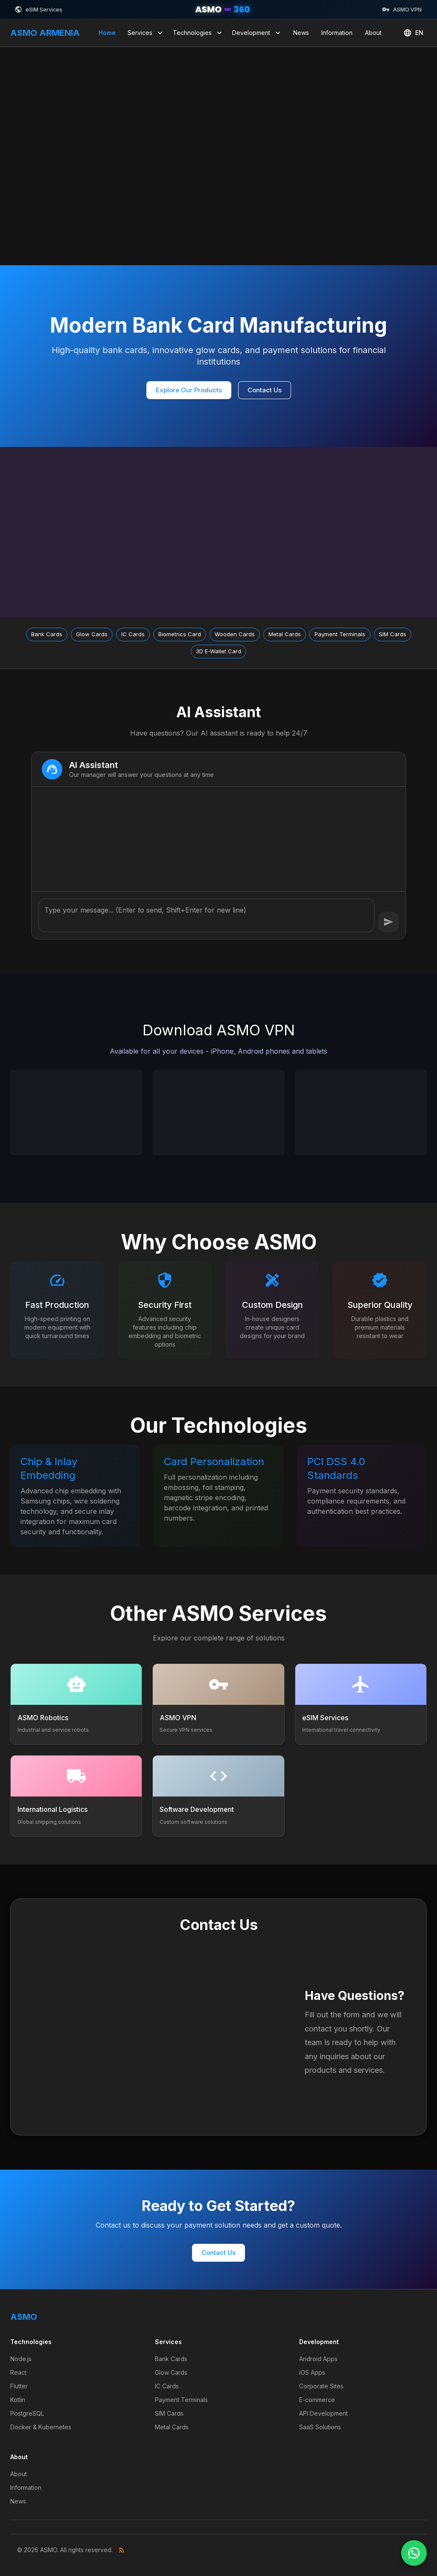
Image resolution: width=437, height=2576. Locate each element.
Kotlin (17, 2399)
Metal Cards (172, 2427)
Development (257, 33)
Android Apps (318, 2358)
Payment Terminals (181, 2399)
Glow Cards (171, 2372)
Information (337, 32)
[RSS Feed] (121, 2550)
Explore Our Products (189, 390)
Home (107, 32)
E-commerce (317, 2399)
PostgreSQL (27, 2413)
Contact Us (265, 390)
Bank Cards (171, 2358)
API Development (323, 2413)
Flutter (19, 2386)
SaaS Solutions (320, 2427)
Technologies (198, 33)
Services (146, 33)
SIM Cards (169, 2413)
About (373, 32)
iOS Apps (312, 2372)
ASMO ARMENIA (45, 33)
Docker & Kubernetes (40, 2427)
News (301, 32)
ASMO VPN (402, 9)
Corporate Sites (321, 2386)
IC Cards (167, 2386)
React (18, 2372)
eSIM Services (38, 9)
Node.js (21, 2358)
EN (413, 33)
